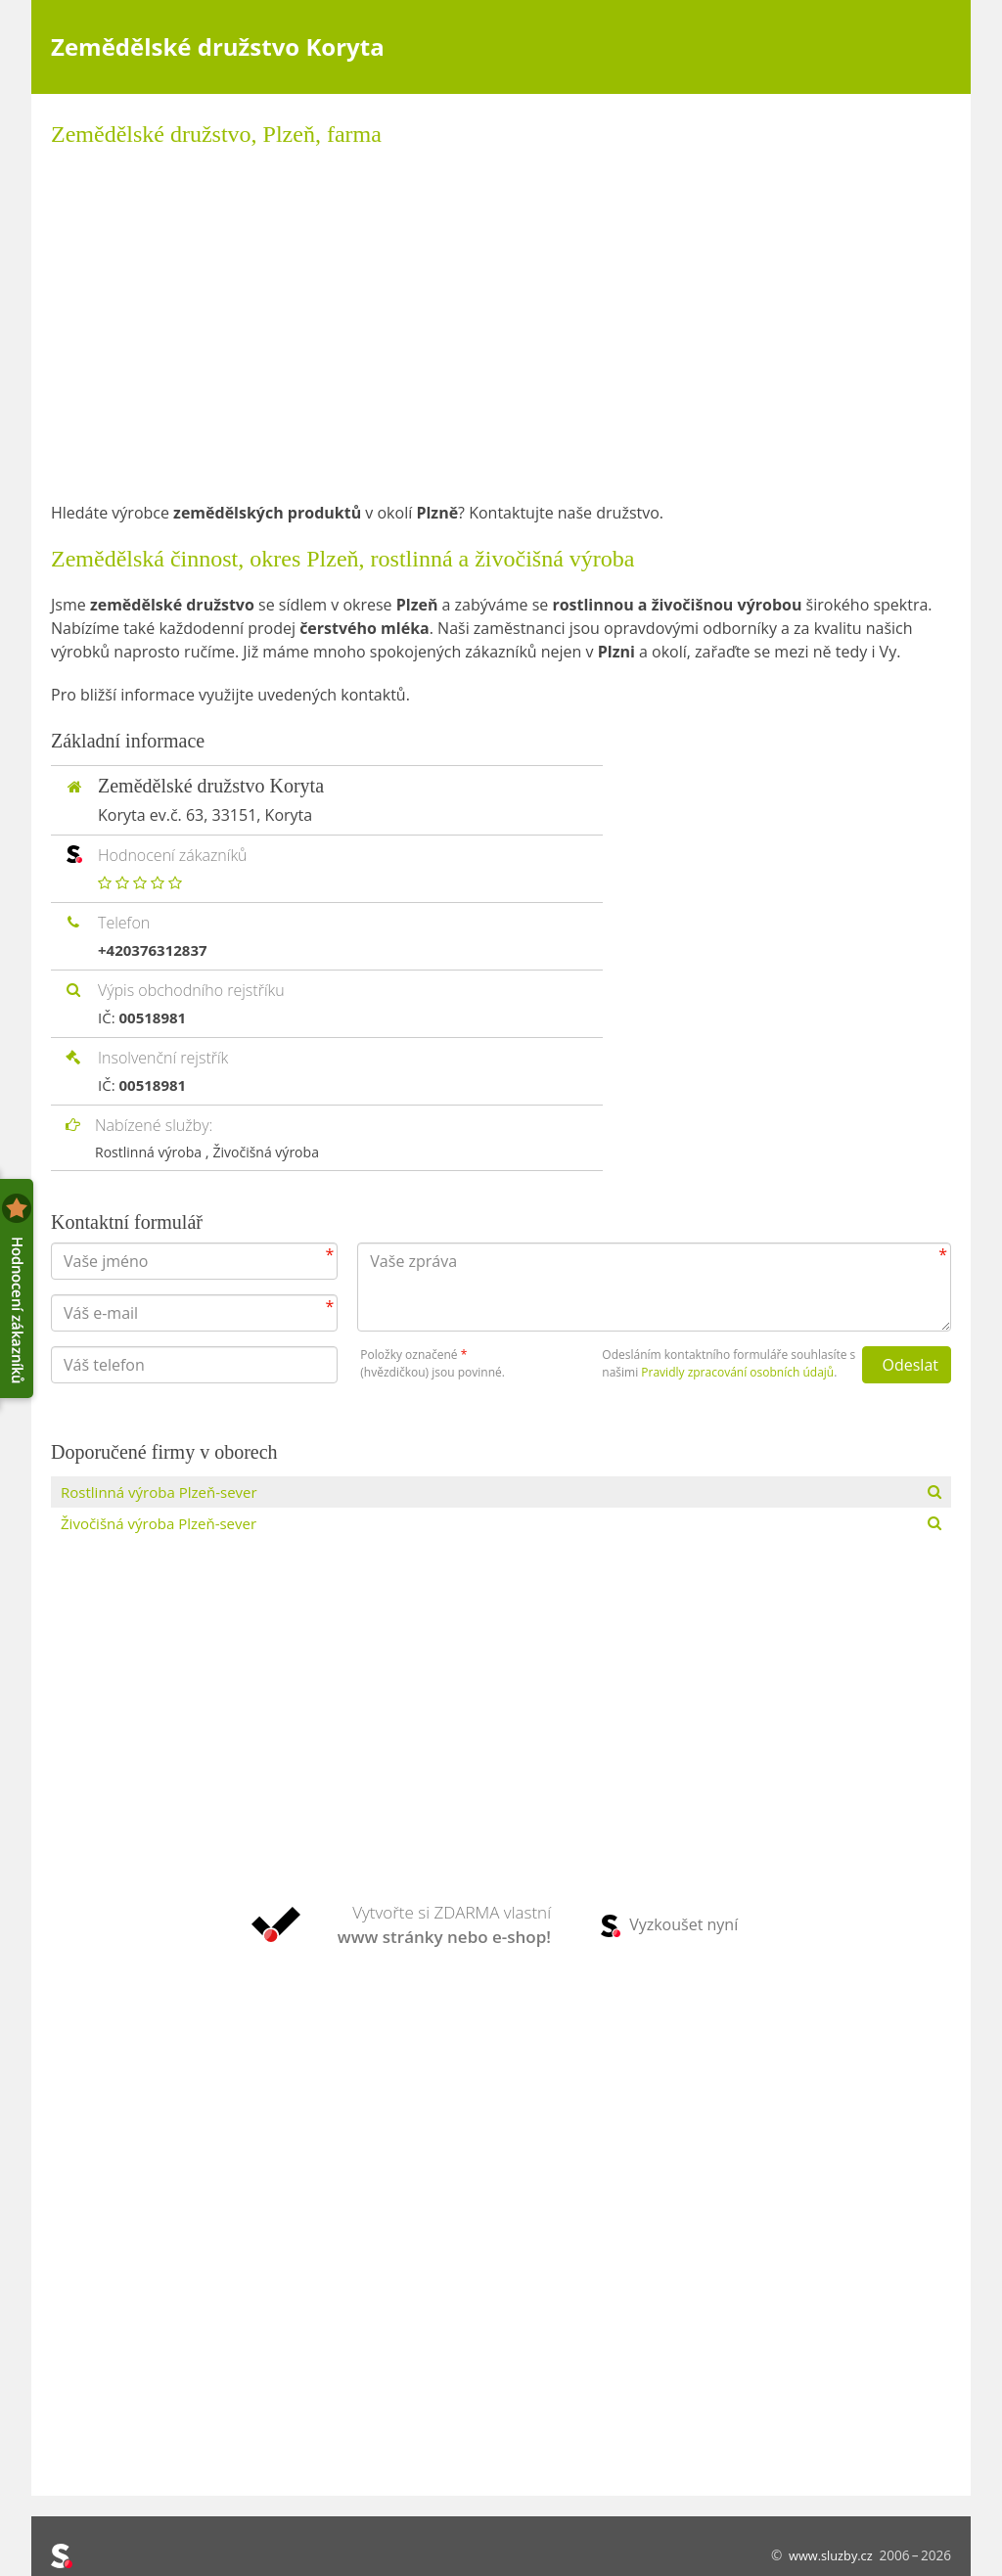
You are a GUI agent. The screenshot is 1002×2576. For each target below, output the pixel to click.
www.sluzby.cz (827, 2555)
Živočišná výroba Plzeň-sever (165, 1526)
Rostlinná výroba (154, 1151)
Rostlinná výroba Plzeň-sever (165, 1493)
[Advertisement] (501, 325)
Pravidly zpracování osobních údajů (737, 1372)
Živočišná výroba (277, 1151)
